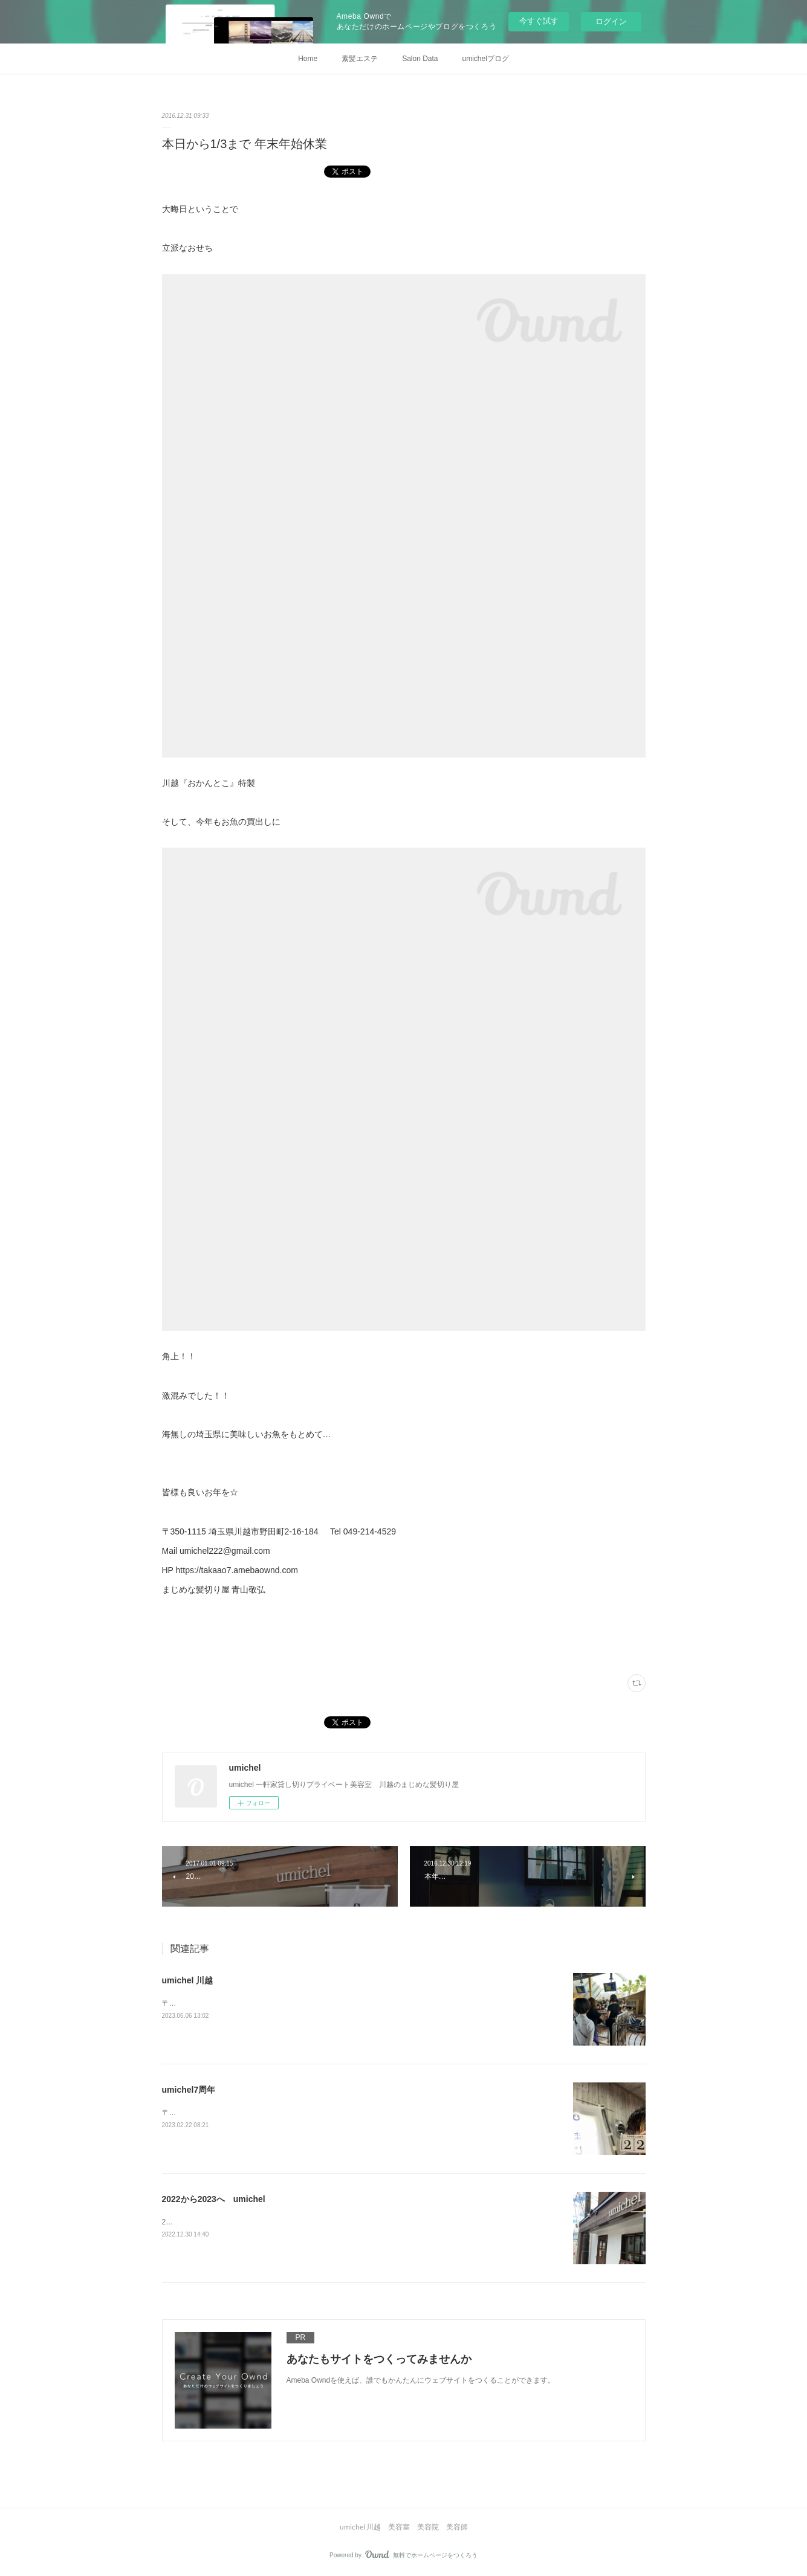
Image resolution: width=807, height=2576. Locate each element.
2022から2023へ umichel (213, 2199)
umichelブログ (485, 58)
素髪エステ (360, 58)
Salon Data (420, 58)
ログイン (611, 21)
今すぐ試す (539, 20)
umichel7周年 (189, 2090)
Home (307, 58)
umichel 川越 (187, 1980)
